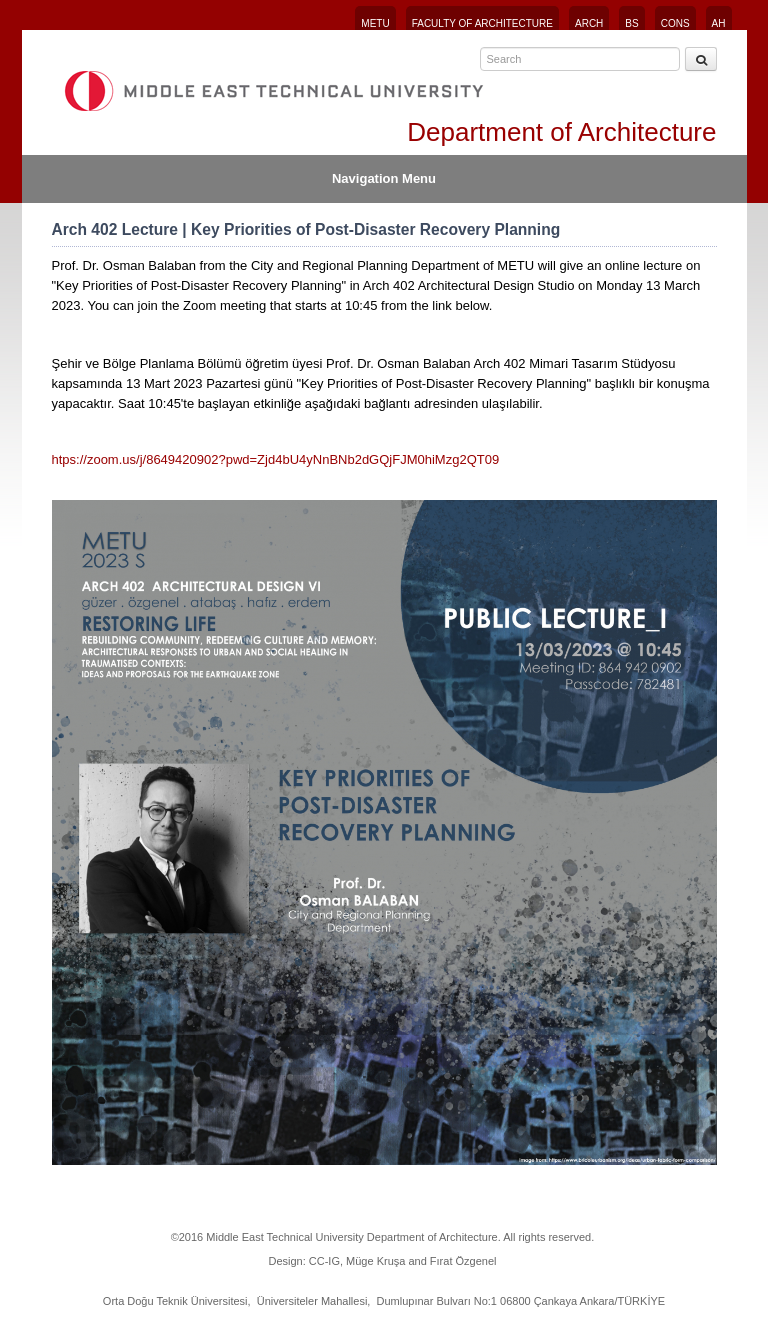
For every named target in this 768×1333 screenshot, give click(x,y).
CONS (675, 23)
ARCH (589, 23)
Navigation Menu (384, 178)
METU (375, 23)
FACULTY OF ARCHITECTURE (482, 23)
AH (719, 23)
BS (631, 23)
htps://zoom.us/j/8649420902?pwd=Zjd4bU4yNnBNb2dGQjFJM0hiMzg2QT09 (276, 459)
